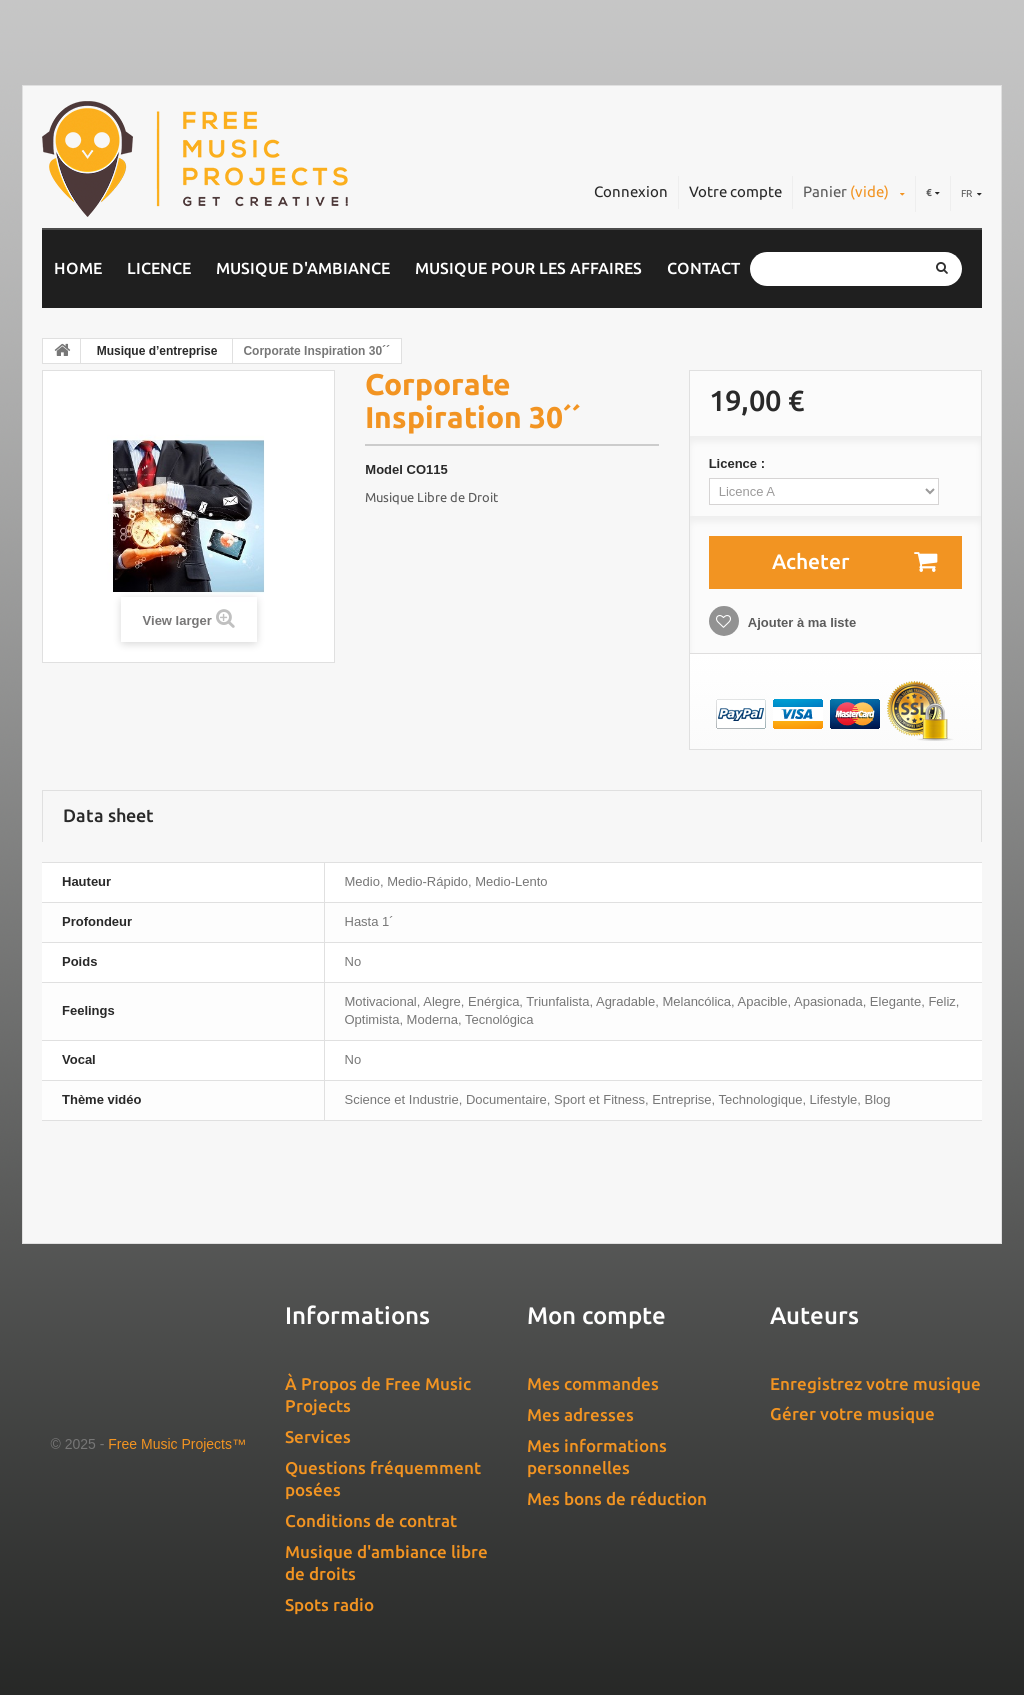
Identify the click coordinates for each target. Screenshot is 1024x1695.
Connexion (631, 191)
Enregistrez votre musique (875, 1383)
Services (318, 1436)
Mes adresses (580, 1414)
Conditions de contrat (371, 1520)
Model (384, 469)
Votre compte (735, 191)
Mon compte (596, 1315)
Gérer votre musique (852, 1413)
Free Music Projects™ (177, 1444)
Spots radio (329, 1604)
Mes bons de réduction (617, 1498)
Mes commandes (593, 1383)
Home (78, 268)
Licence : (739, 463)
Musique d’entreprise (157, 351)
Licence (159, 268)
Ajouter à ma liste (801, 622)
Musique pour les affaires (528, 268)
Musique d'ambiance (303, 268)
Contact (703, 268)
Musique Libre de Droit (431, 497)
